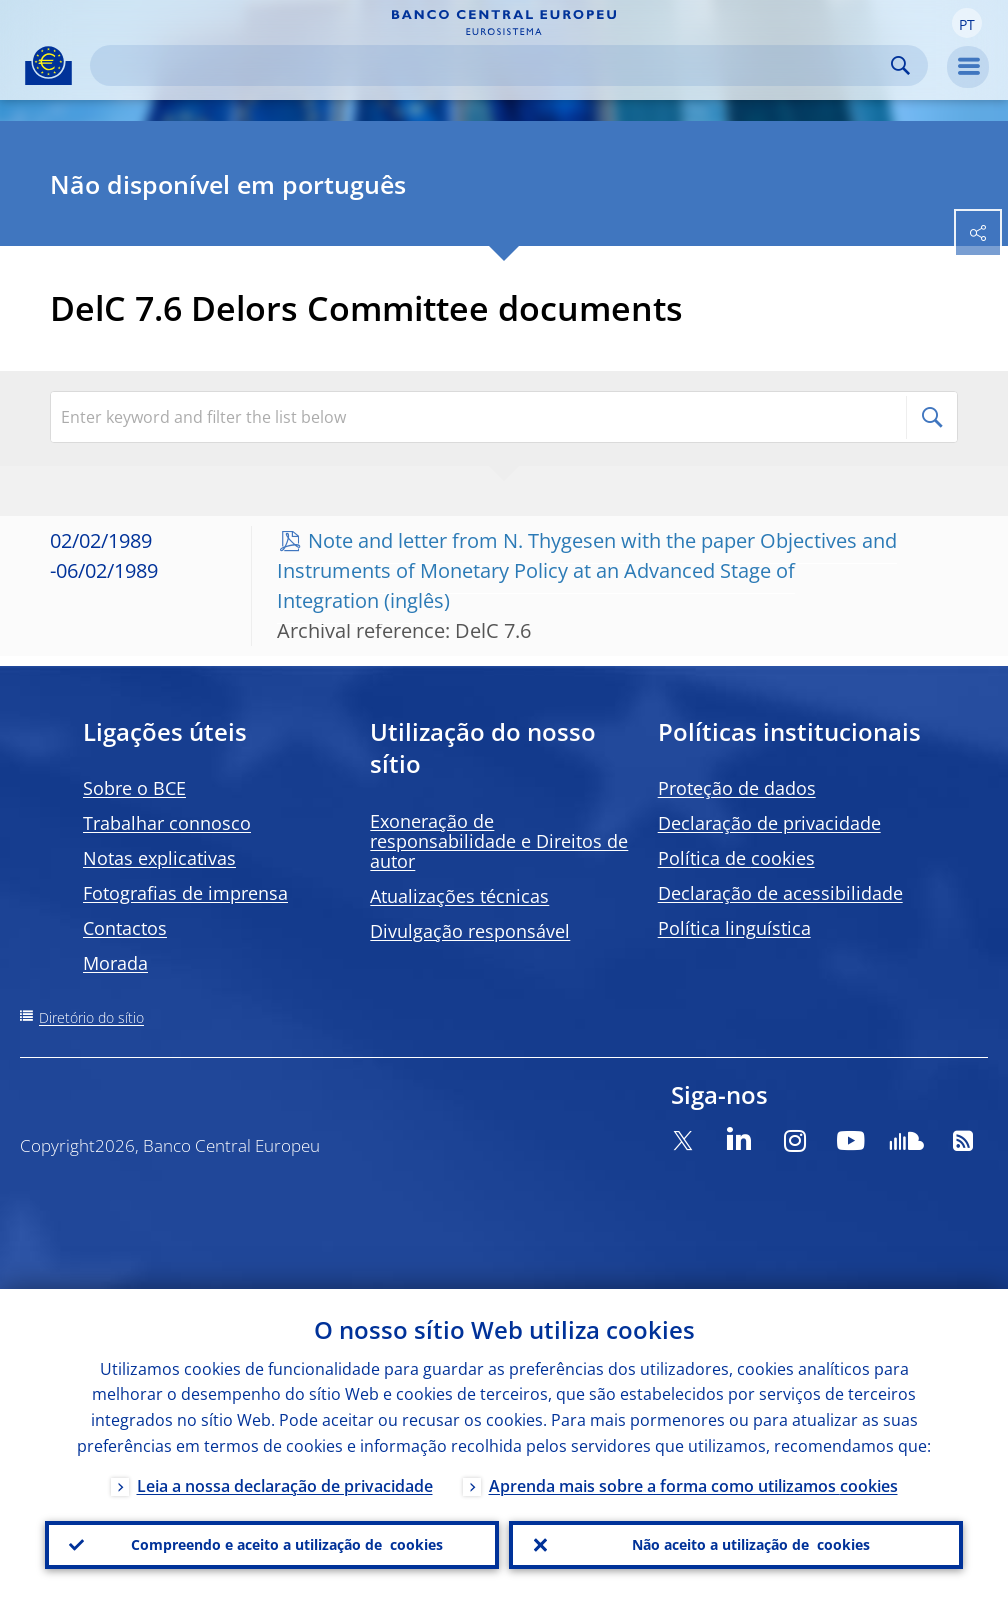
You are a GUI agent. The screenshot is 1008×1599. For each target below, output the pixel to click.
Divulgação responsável (470, 931)
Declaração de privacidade (769, 823)
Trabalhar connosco (167, 823)
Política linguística (734, 928)
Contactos (125, 928)
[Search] (493, 65)
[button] (967, 23)
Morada (115, 963)
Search (900, 65)
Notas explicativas (159, 858)
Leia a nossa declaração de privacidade (285, 1486)
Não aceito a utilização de (751, 1545)
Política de (736, 858)
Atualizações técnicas (459, 896)
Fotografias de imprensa (185, 893)
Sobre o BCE (134, 788)
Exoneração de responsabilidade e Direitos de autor (499, 841)
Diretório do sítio (91, 1017)
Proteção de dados (737, 788)
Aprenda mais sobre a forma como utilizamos (693, 1486)
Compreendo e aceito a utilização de (287, 1545)
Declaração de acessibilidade (780, 893)
